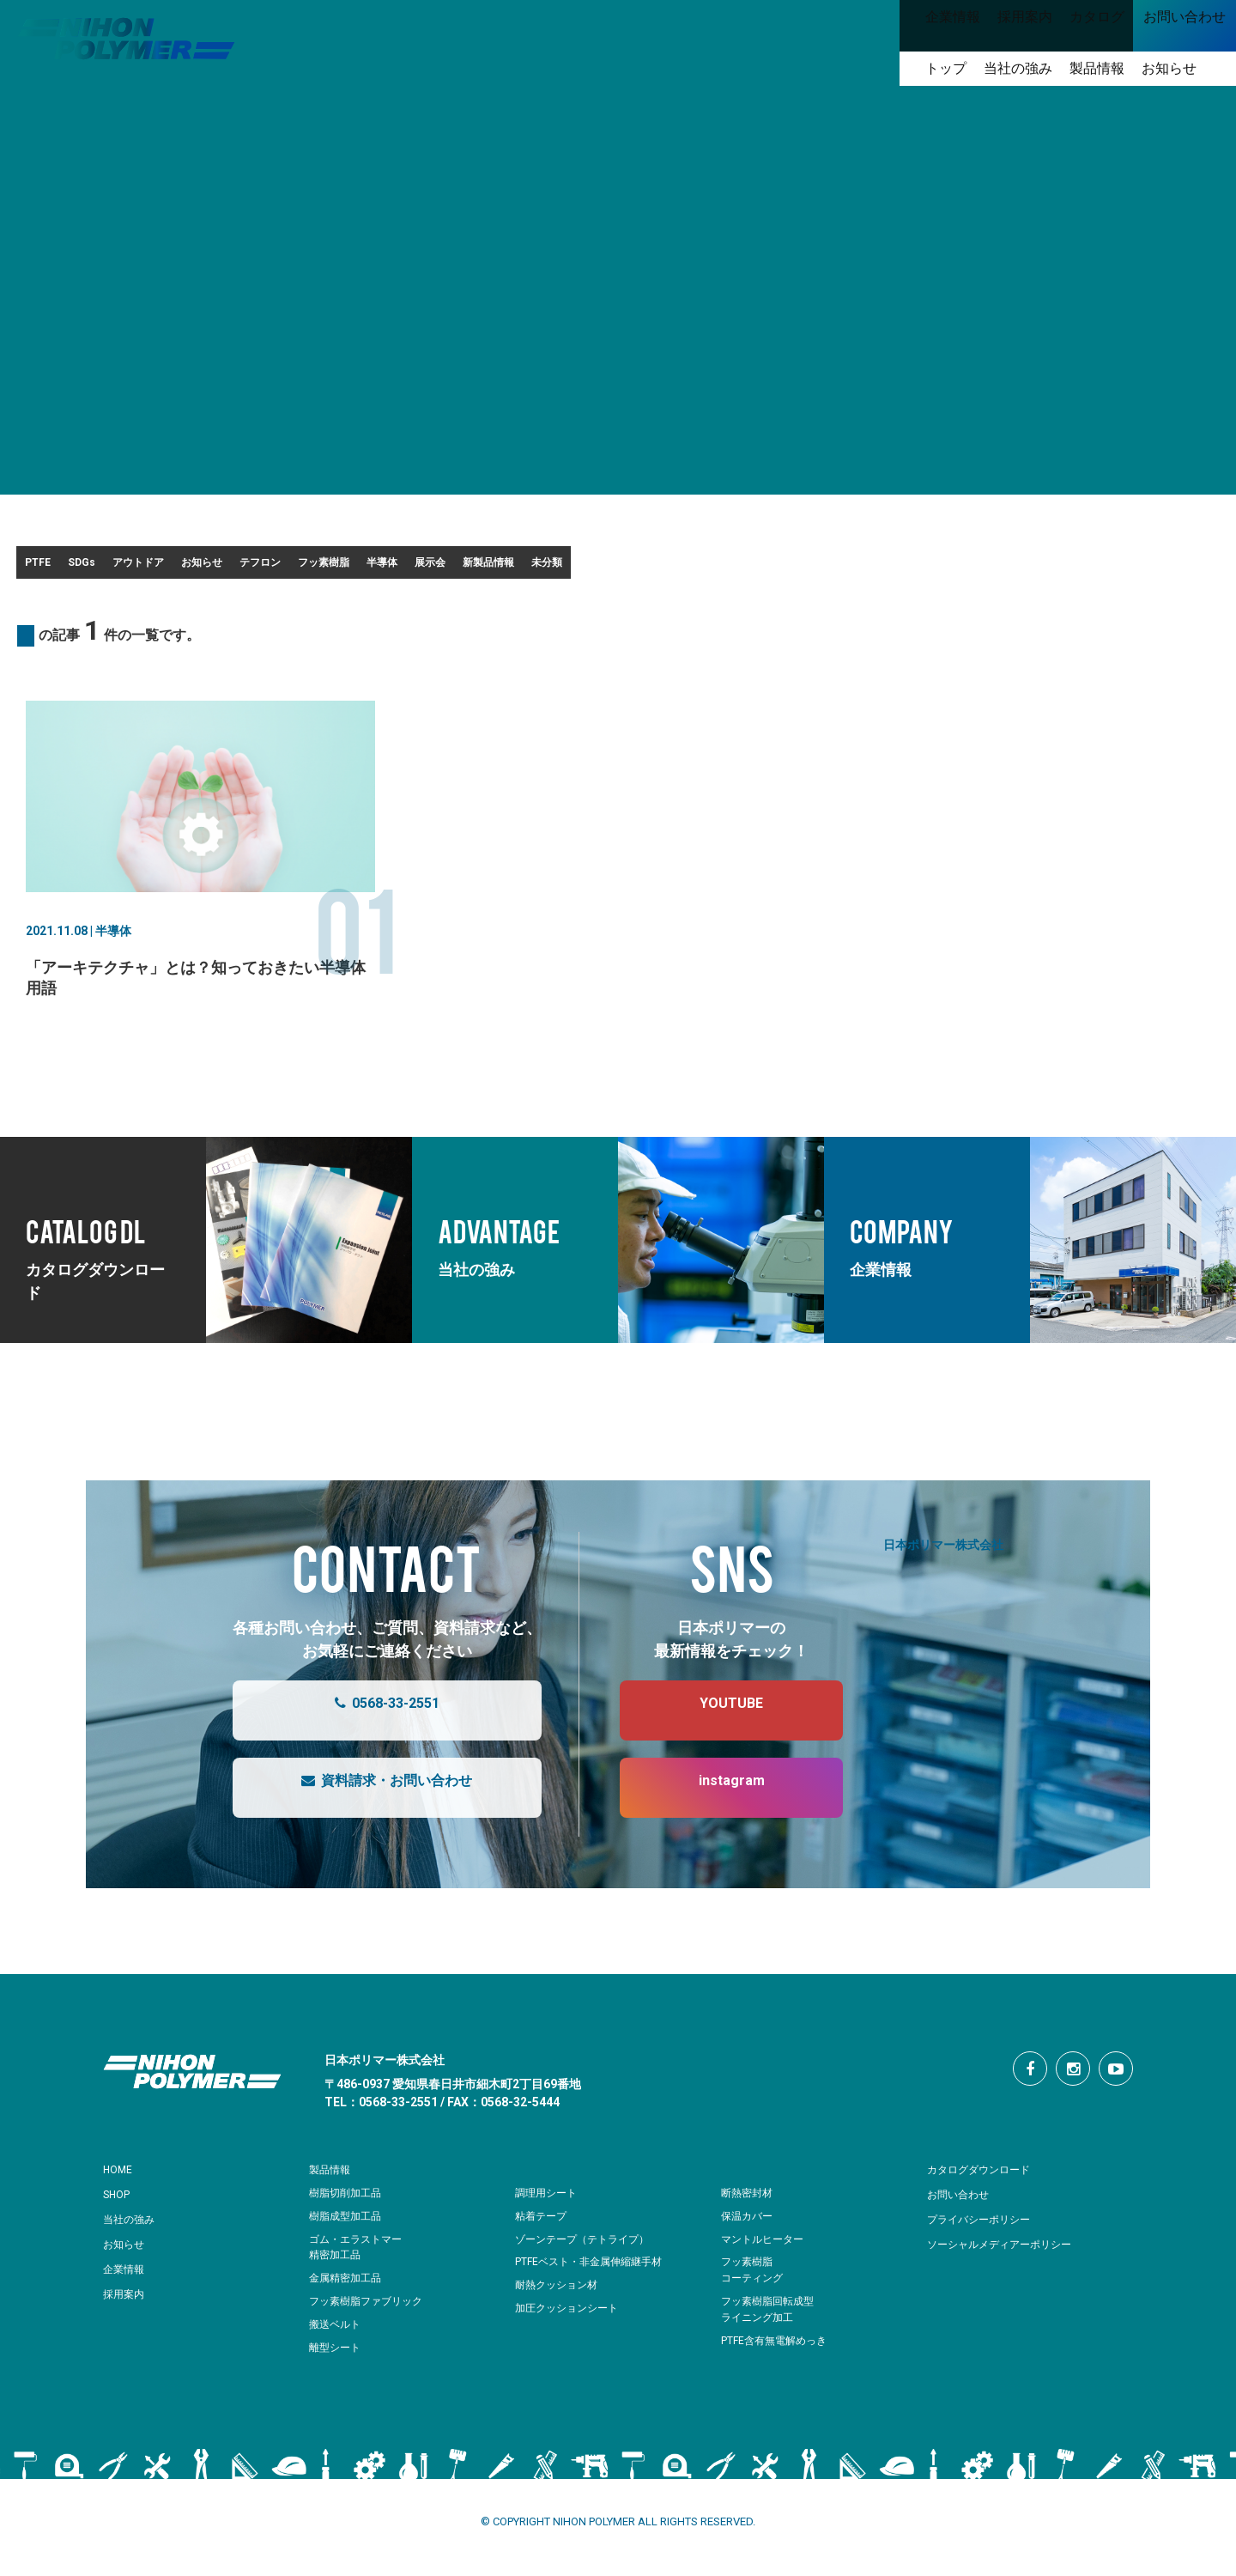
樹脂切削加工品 (348, 2203)
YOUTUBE (714, 1721)
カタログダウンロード (987, 2180)
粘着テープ (543, 2227)
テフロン (478, 567)
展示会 (797, 567)
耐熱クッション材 (559, 2295)
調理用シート (548, 2203)
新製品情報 (905, 567)
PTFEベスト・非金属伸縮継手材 (595, 2272)
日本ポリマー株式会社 (943, 1555)
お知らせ (370, 567)
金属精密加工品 (348, 2288)
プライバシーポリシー (987, 2230)
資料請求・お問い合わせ (369, 1799)
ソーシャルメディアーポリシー (1011, 2255)
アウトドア (256, 567)
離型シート (337, 2358)
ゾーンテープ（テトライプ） (587, 2250)
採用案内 (127, 2305)
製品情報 (333, 2180)
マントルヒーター (765, 2250)
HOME (120, 2180)
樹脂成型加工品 (348, 2227)
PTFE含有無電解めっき (778, 2351)
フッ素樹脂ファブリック (370, 2312)
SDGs (150, 567)
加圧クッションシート (571, 2318)
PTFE (58, 567)
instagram (714, 1799)
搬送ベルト (337, 2335)
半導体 (700, 567)
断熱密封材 (749, 2203)
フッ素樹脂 (592, 567)
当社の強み (133, 2230)
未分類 (1013, 567)
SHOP (119, 2205)
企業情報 (127, 2280)
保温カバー (749, 2227)
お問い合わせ (963, 2205)
